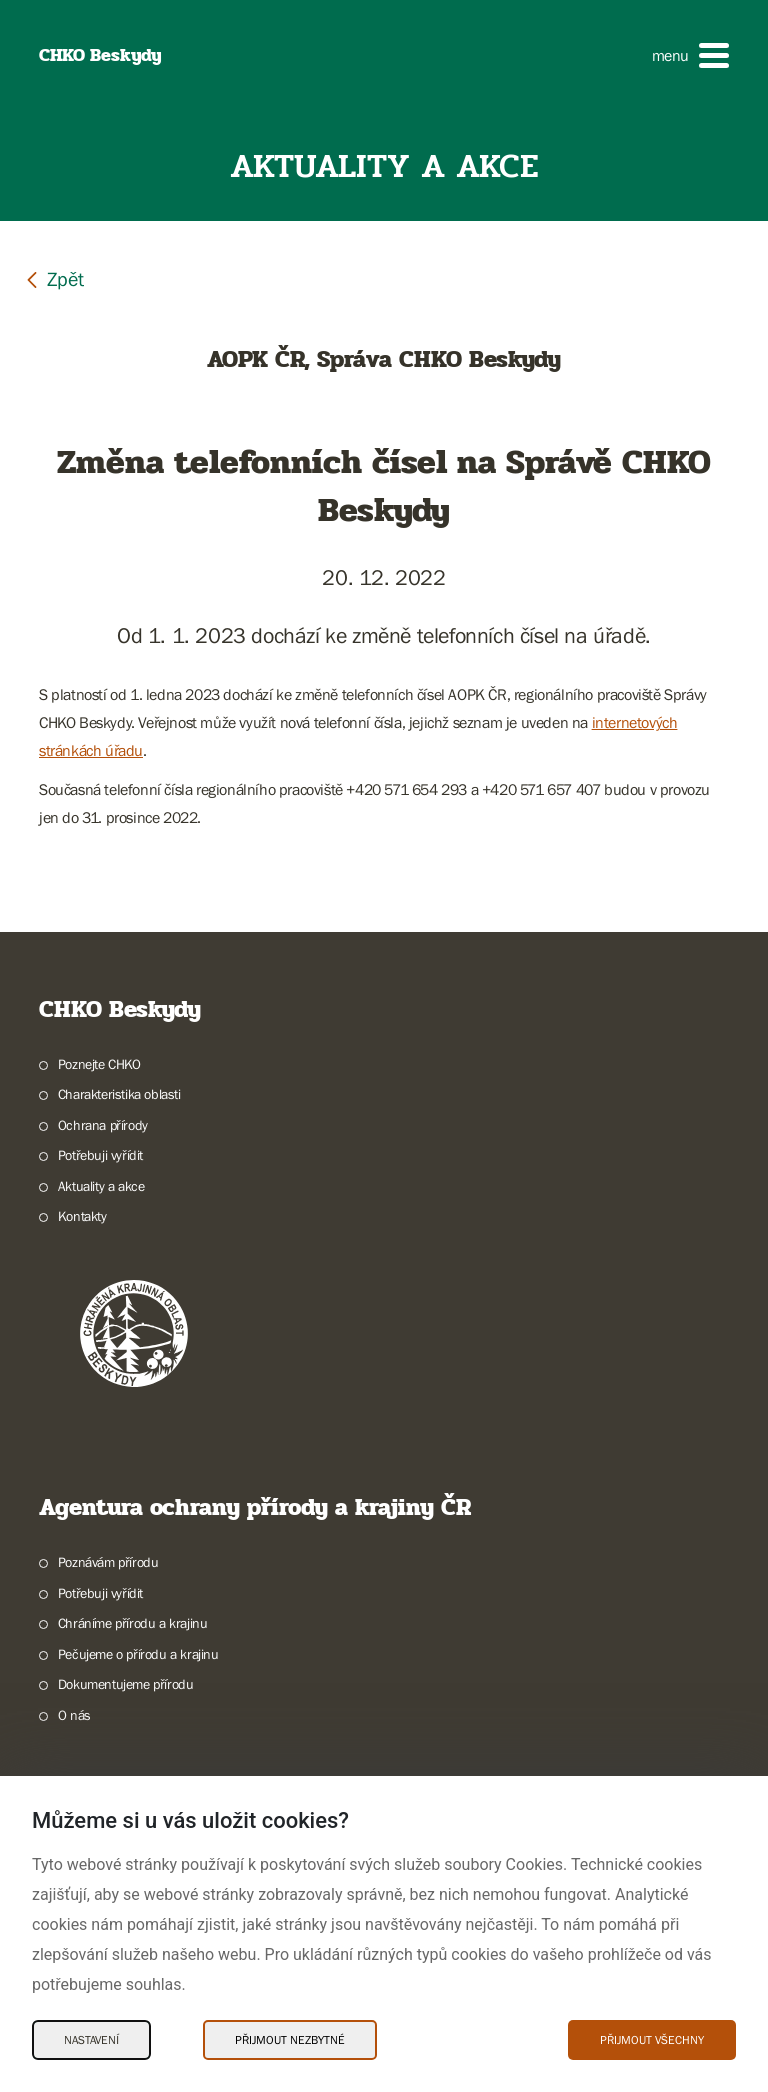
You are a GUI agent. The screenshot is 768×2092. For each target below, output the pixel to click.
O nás (74, 1715)
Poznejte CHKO (99, 1064)
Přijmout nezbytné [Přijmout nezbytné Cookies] (290, 2040)
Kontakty (82, 1216)
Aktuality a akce (101, 1186)
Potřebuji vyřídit (100, 1155)
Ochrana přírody (103, 1125)
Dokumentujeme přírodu (126, 1684)
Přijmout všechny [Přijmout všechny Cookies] (652, 2040)
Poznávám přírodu (108, 1562)
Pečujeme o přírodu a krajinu (138, 1654)
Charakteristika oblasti (119, 1094)
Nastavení (91, 2040)
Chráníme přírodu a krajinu (133, 1623)
